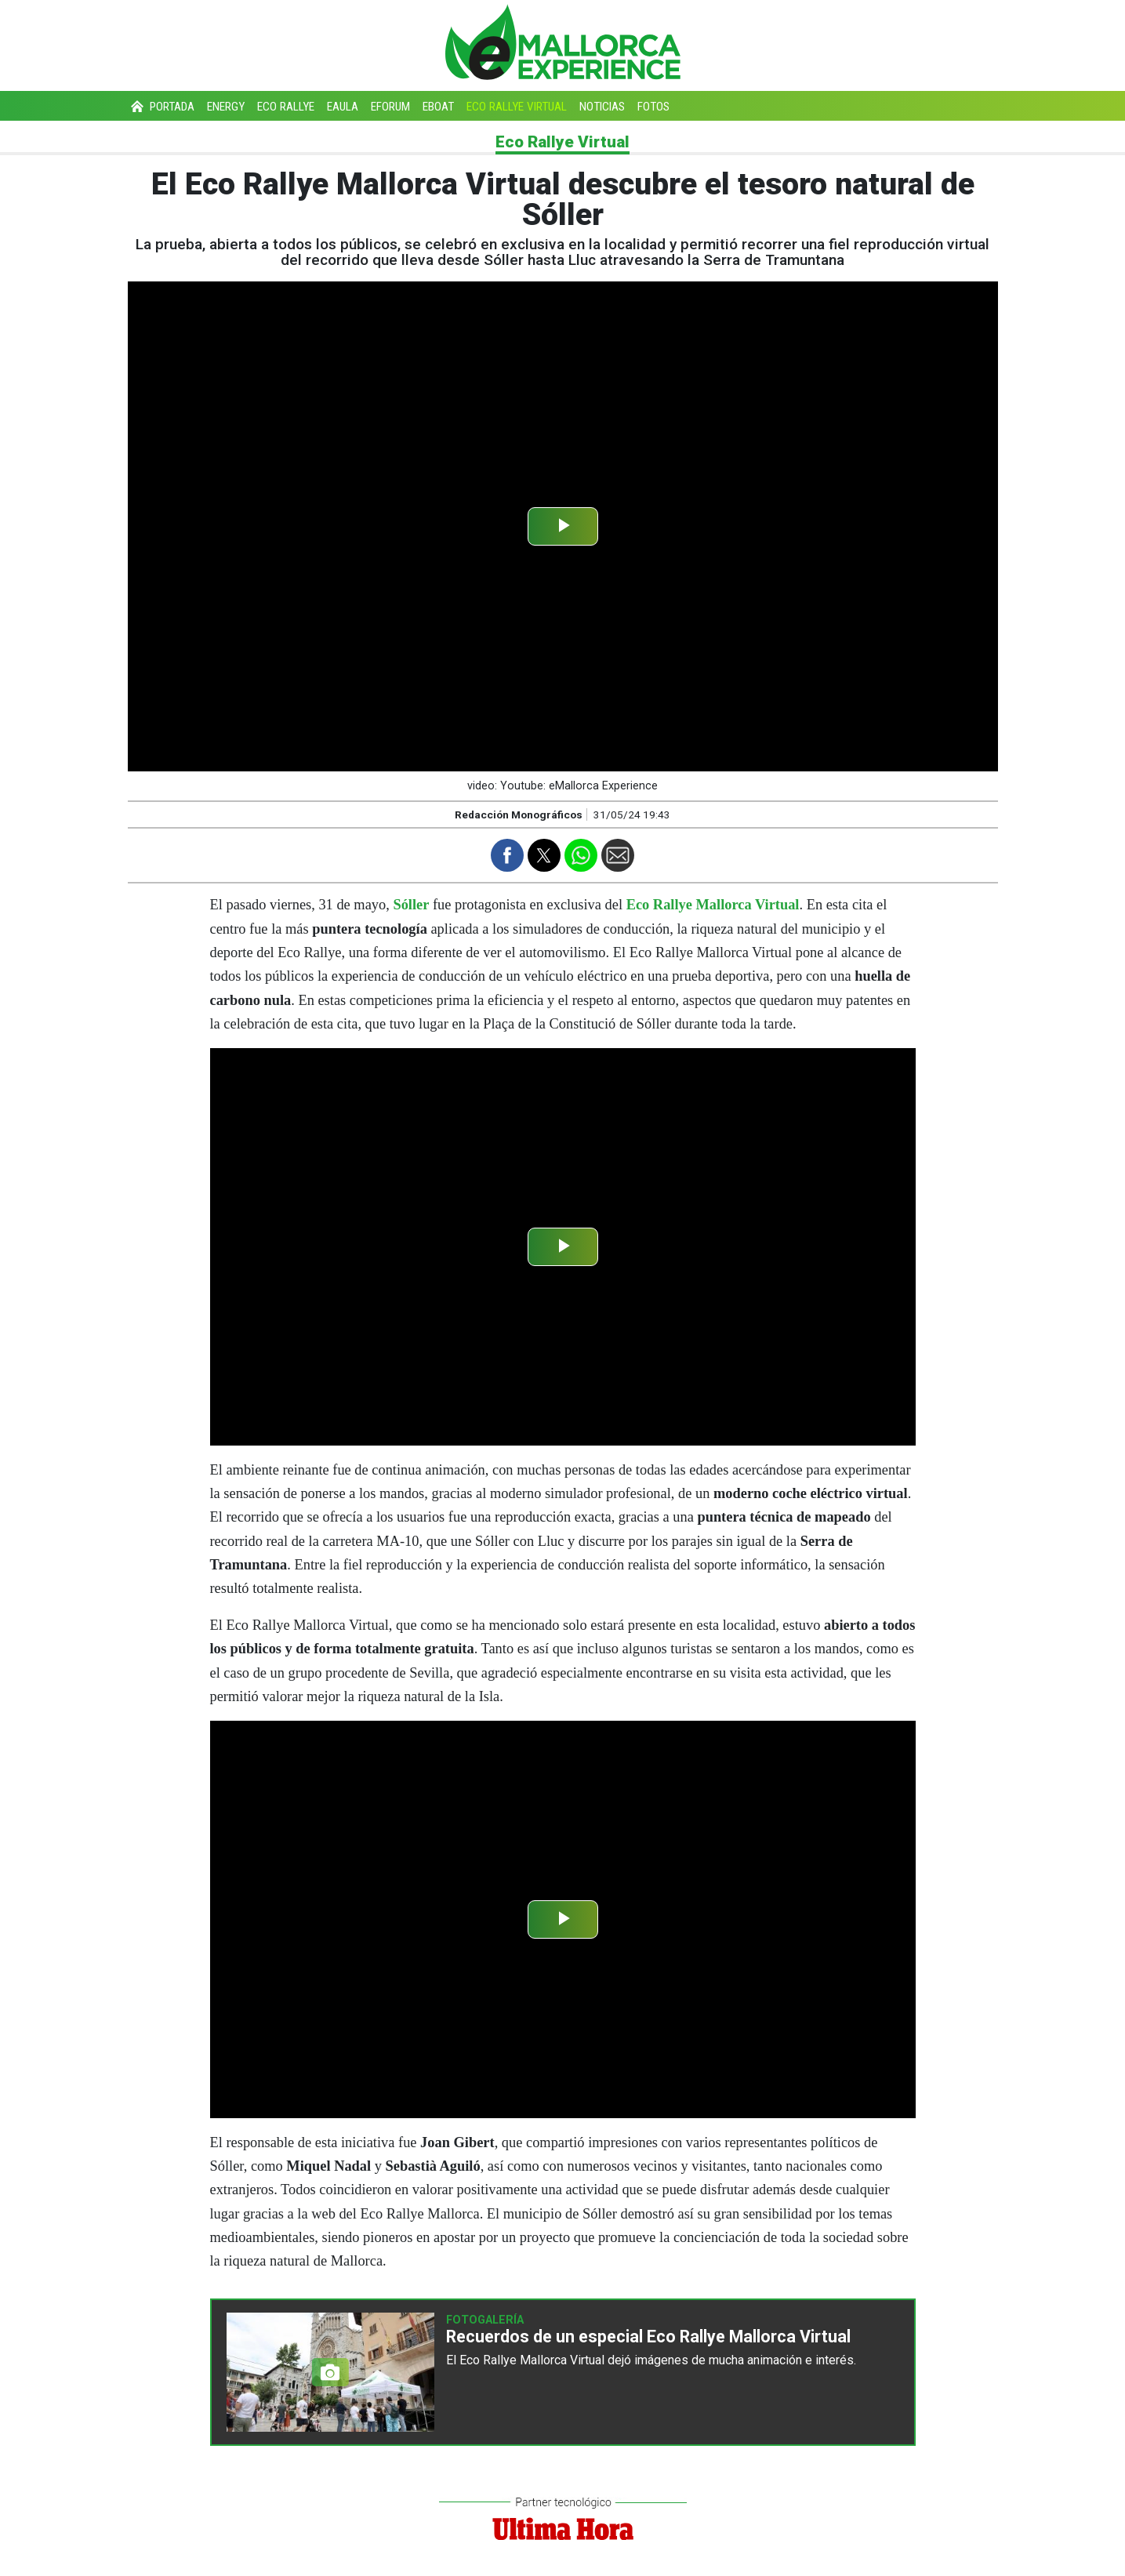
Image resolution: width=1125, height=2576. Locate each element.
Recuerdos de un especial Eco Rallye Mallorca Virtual (648, 2336)
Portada (161, 107)
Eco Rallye (285, 107)
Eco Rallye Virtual (516, 107)
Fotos (653, 107)
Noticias (602, 107)
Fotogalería (485, 2320)
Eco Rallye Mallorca (513, 2360)
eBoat (438, 107)
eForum (390, 107)
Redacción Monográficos (518, 814)
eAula (342, 107)
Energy (226, 107)
